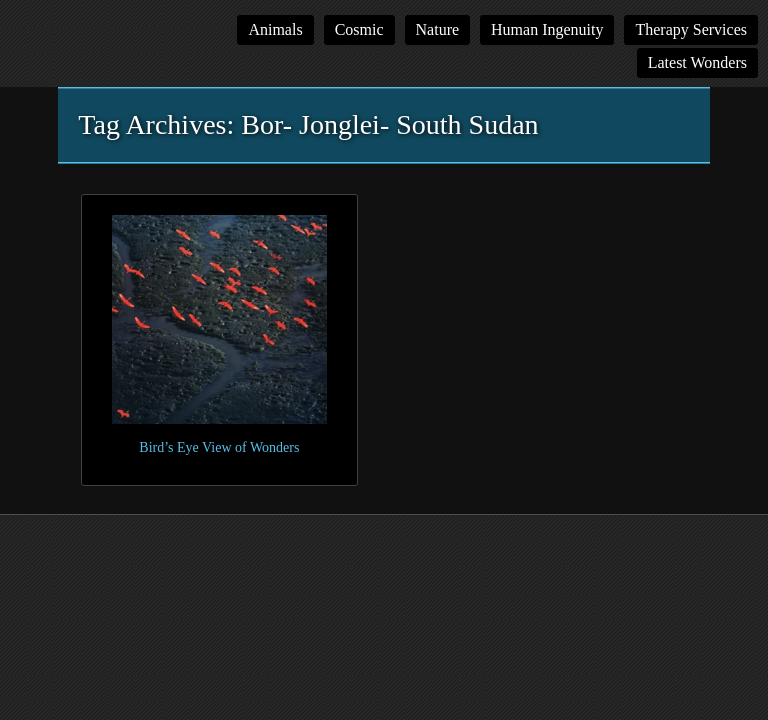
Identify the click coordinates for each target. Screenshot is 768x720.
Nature (438, 29)
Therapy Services (691, 29)
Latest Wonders (697, 62)
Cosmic (359, 29)
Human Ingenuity (547, 29)
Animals (275, 29)
